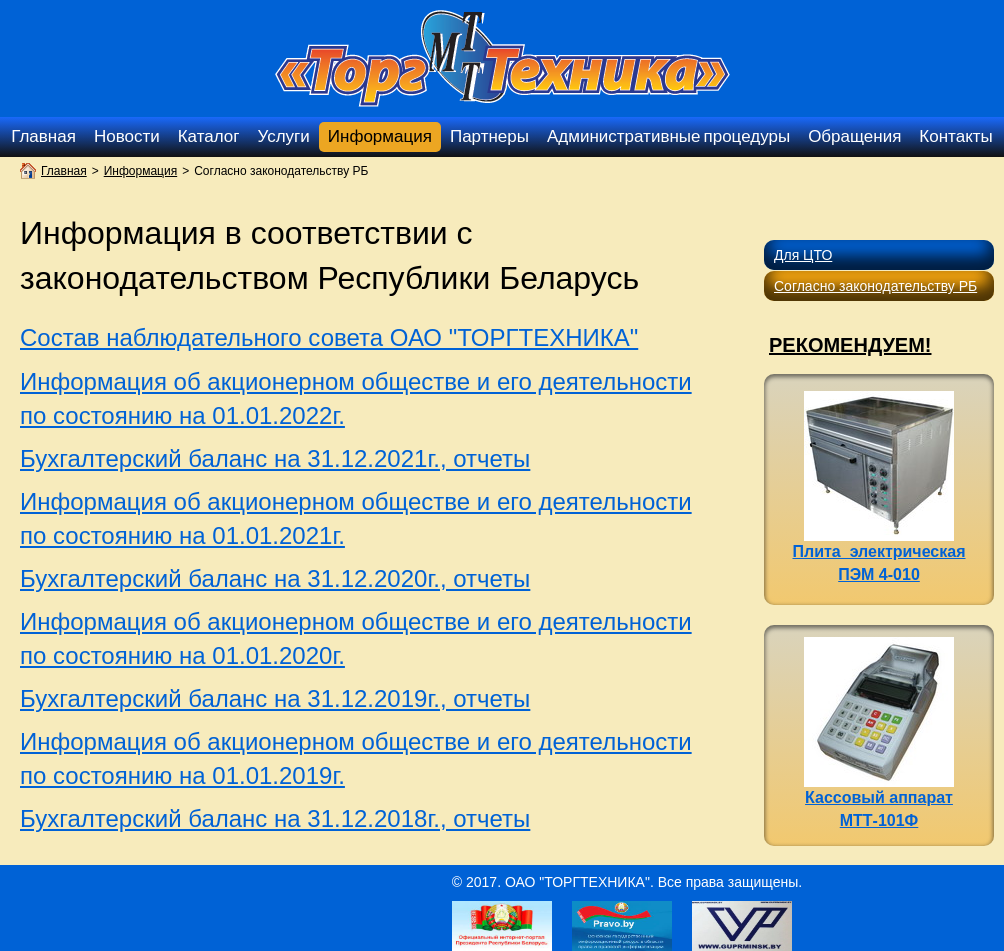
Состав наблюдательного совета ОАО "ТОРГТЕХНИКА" (329, 337)
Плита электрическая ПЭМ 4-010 (879, 487)
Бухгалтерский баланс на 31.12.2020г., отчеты (275, 578)
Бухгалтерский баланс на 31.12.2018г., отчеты (275, 818)
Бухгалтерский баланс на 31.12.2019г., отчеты (275, 698)
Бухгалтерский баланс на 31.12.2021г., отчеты (275, 458)
